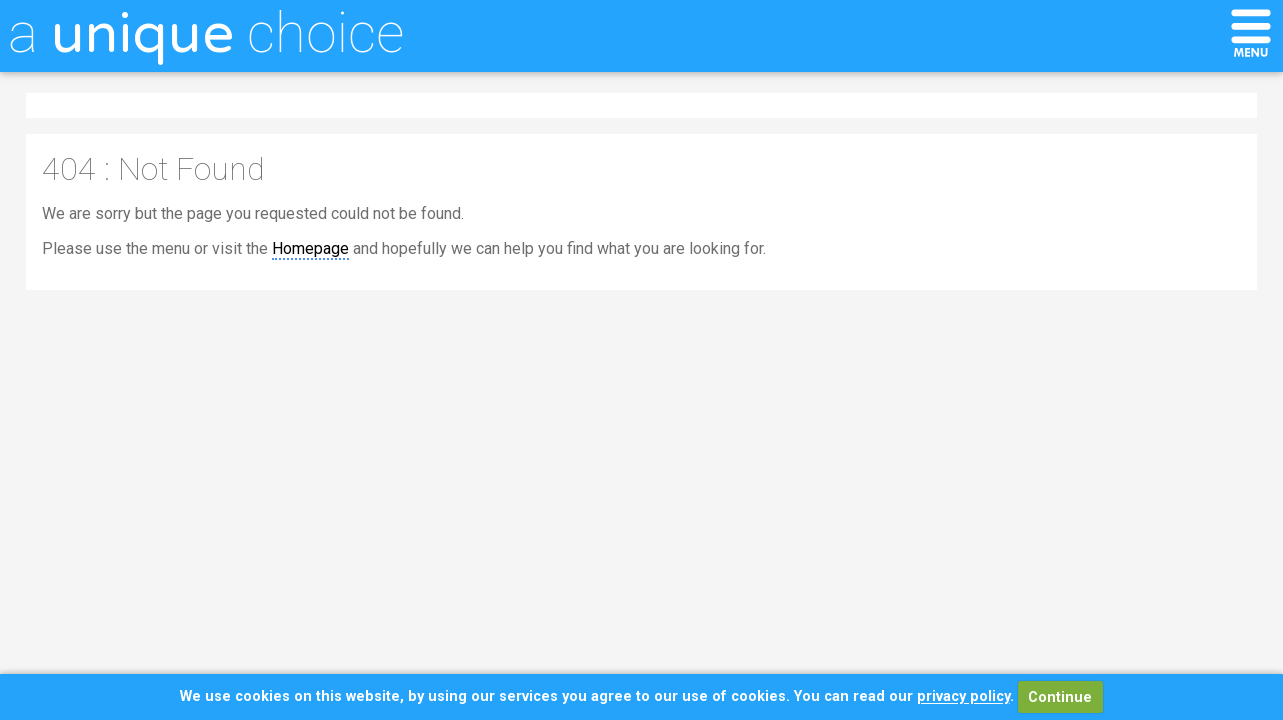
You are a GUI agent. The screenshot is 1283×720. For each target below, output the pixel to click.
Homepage (310, 248)
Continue (1060, 697)
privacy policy (963, 697)
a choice (206, 33)
